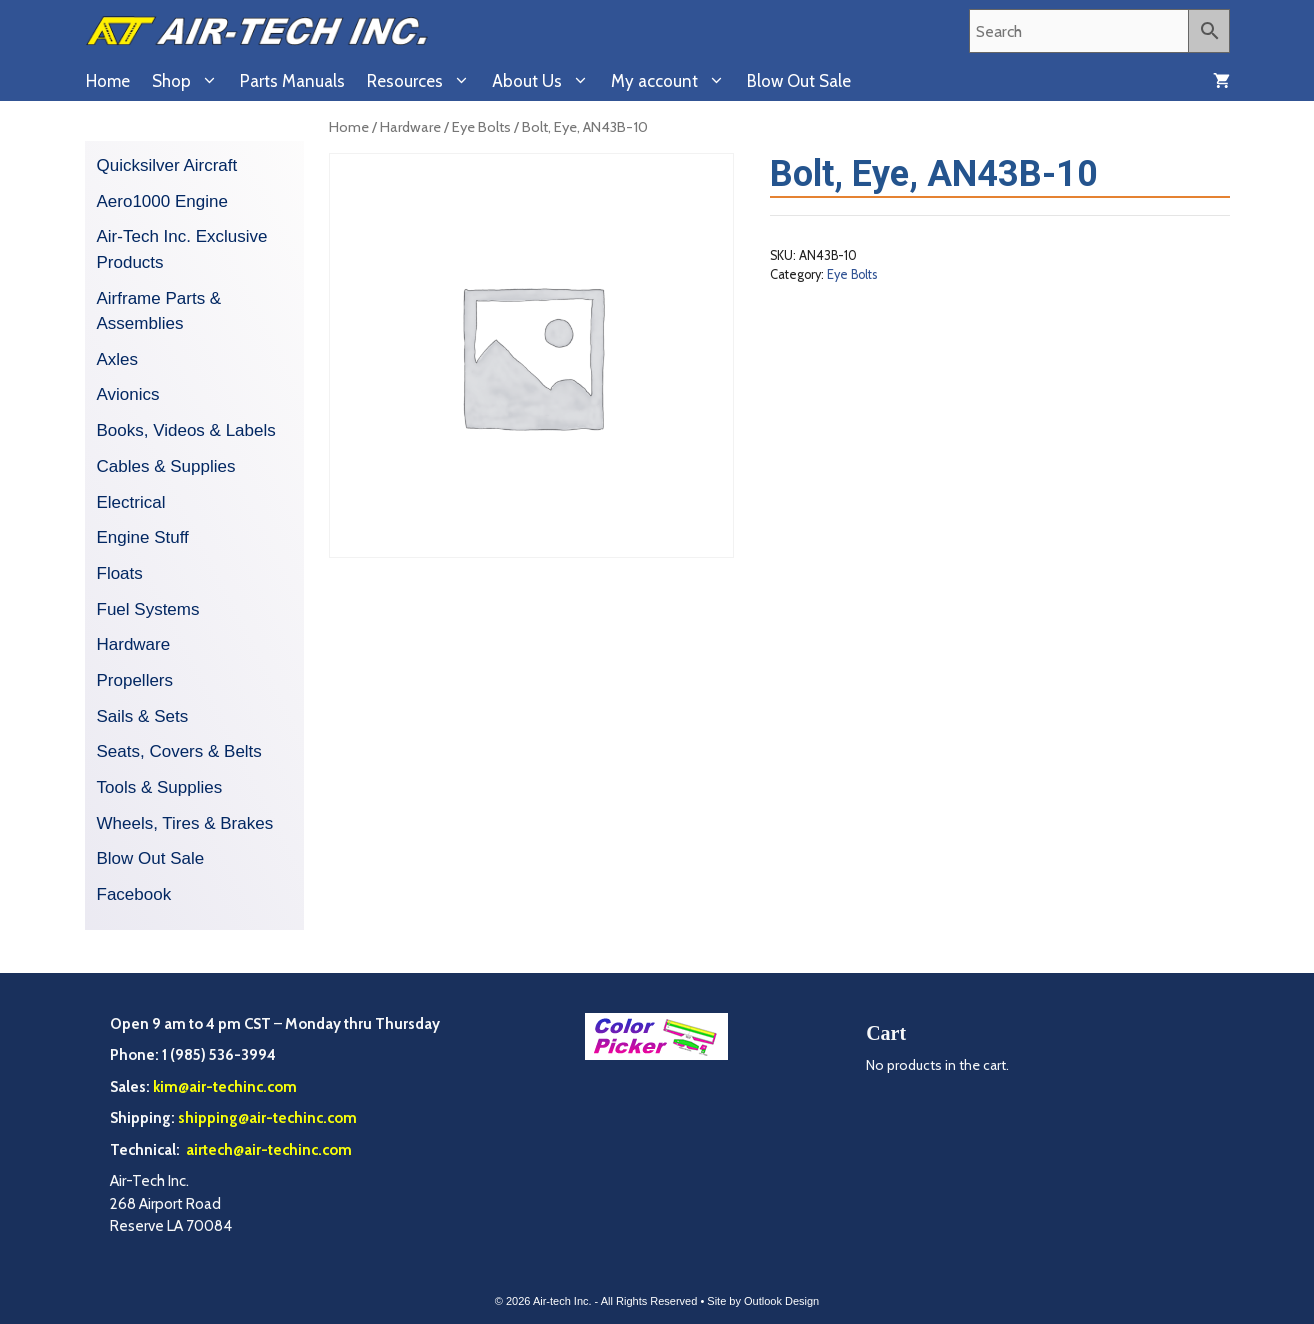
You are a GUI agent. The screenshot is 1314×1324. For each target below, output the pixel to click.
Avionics (128, 394)
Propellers (135, 680)
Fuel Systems (148, 609)
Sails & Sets (143, 716)
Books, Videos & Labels (186, 430)
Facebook (134, 894)
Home (108, 81)
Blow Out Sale (799, 81)
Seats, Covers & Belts (179, 751)
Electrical (131, 502)
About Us (546, 81)
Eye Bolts (481, 127)
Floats (120, 573)
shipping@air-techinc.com (267, 1118)
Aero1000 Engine (162, 201)
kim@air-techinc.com (225, 1087)
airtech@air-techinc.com (267, 1150)
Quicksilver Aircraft (167, 165)
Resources (424, 81)
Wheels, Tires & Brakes (185, 823)
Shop (190, 81)
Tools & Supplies (160, 787)
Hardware (410, 127)
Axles (118, 359)
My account (673, 81)
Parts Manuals (292, 81)
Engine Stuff (143, 537)
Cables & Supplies (166, 466)
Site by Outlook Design (763, 1301)
